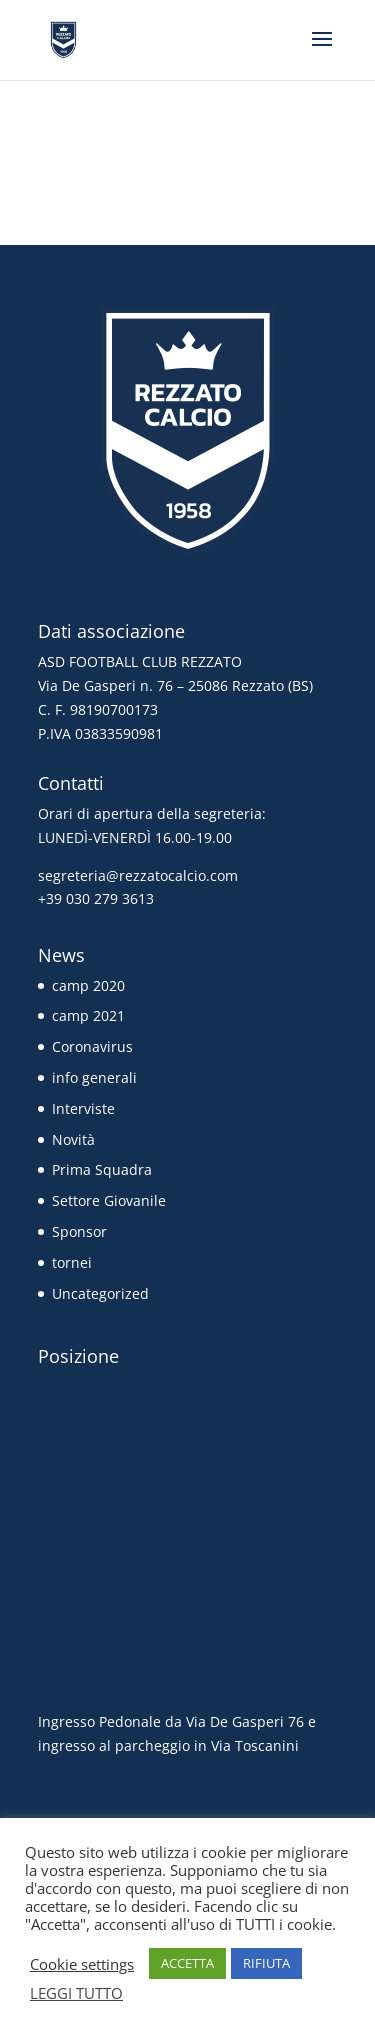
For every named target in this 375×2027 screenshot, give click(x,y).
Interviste (83, 1108)
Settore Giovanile (109, 1200)
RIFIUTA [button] (266, 1963)
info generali (94, 1077)
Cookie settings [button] (82, 1964)
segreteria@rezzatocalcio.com (138, 875)
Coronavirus (92, 1046)
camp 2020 (88, 985)
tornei (72, 1262)
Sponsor (79, 1231)
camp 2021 (88, 1015)
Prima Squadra (102, 1169)
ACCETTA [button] (187, 1963)
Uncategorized (100, 1293)
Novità (73, 1139)
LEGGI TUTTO (76, 1993)
